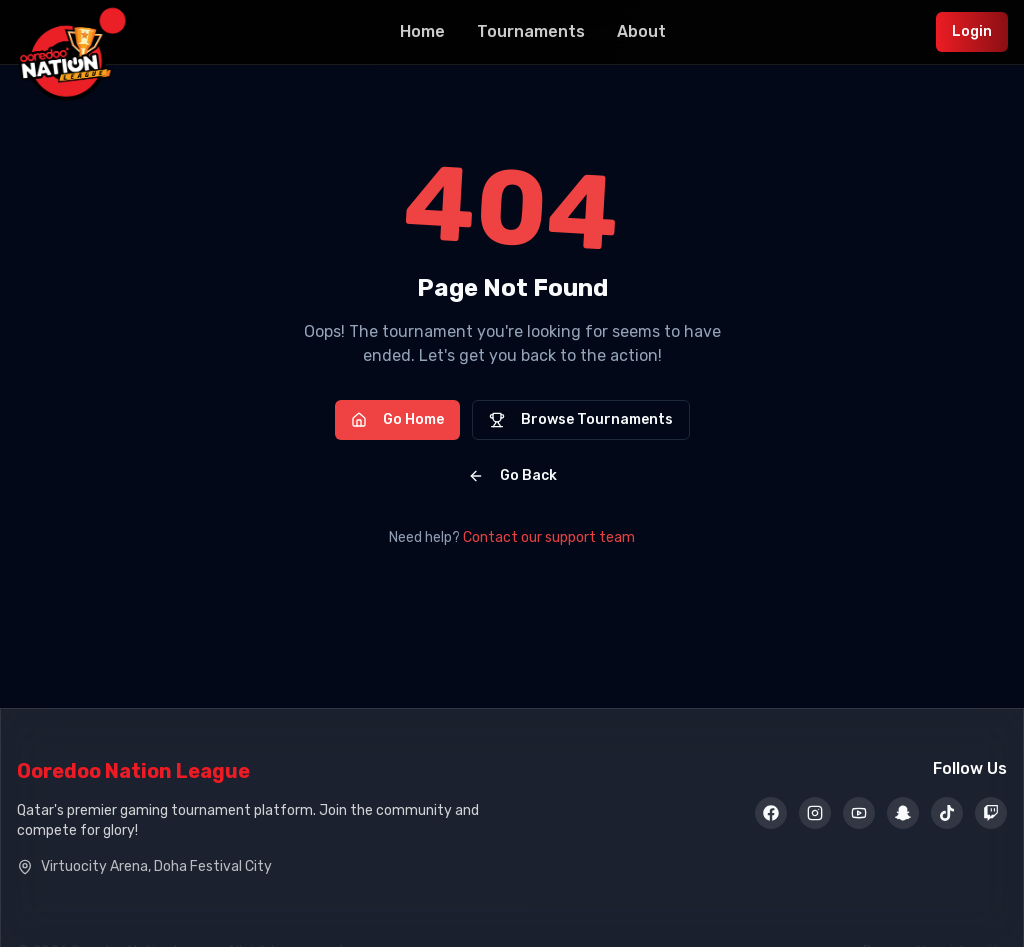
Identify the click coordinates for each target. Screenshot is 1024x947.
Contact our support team (549, 537)
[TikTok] (947, 814)
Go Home (397, 419)
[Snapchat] (903, 814)
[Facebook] (771, 814)
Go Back (512, 475)
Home (422, 31)
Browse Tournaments (581, 419)
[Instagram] (815, 814)
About (641, 31)
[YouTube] (859, 814)
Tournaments (531, 31)
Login (972, 31)
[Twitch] (991, 814)
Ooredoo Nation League (133, 771)
